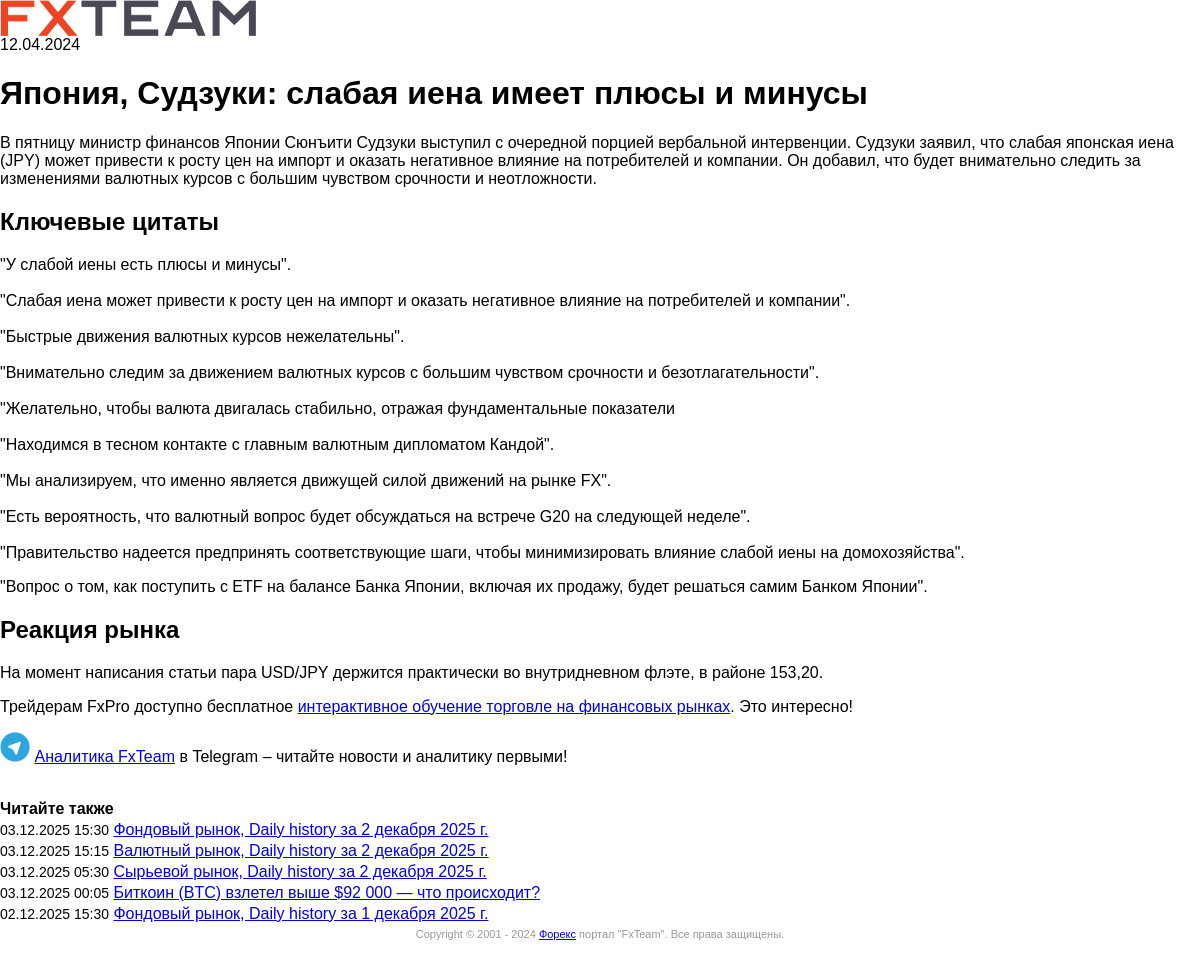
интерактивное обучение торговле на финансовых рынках (514, 706)
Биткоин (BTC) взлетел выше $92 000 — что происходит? (326, 892)
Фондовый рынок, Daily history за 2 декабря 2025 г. (300, 829)
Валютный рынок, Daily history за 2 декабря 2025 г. (300, 850)
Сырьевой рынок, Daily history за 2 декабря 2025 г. (299, 871)
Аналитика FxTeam (104, 756)
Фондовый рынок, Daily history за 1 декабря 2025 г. (300, 913)
